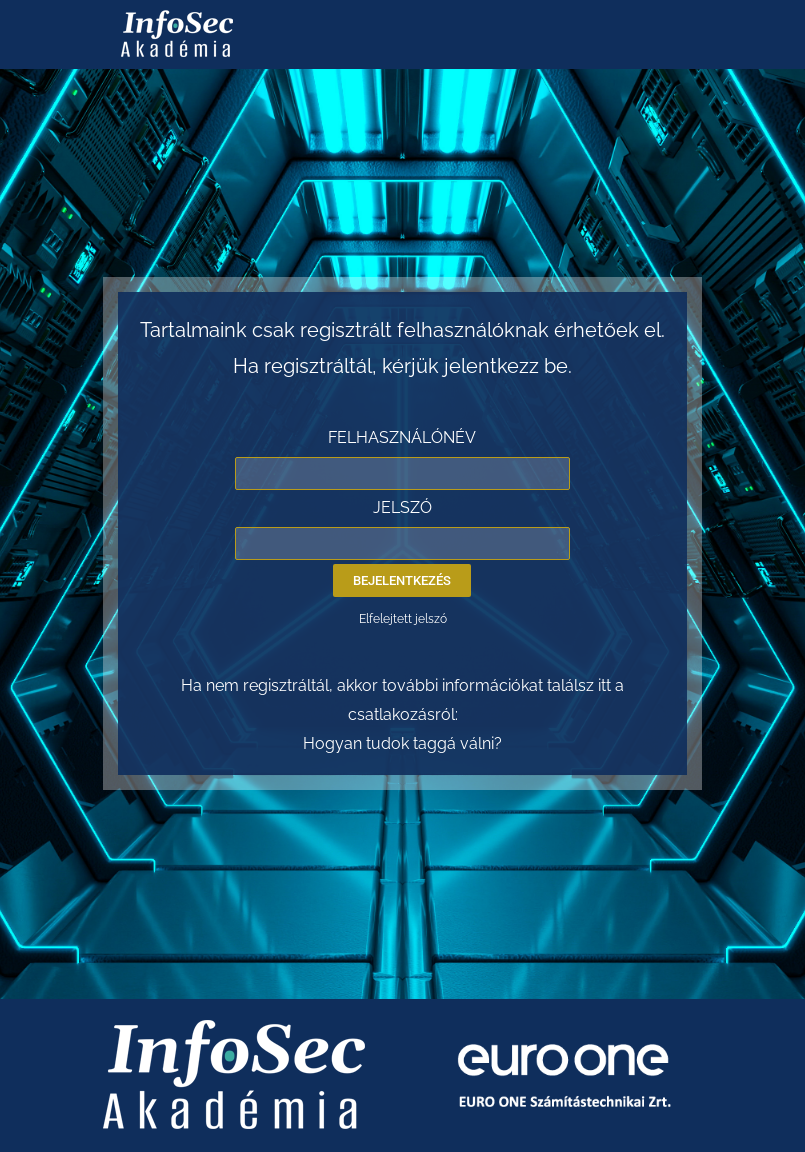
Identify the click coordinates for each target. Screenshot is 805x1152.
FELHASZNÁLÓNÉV (402, 437)
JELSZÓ (402, 507)
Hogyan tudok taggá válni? (402, 743)
